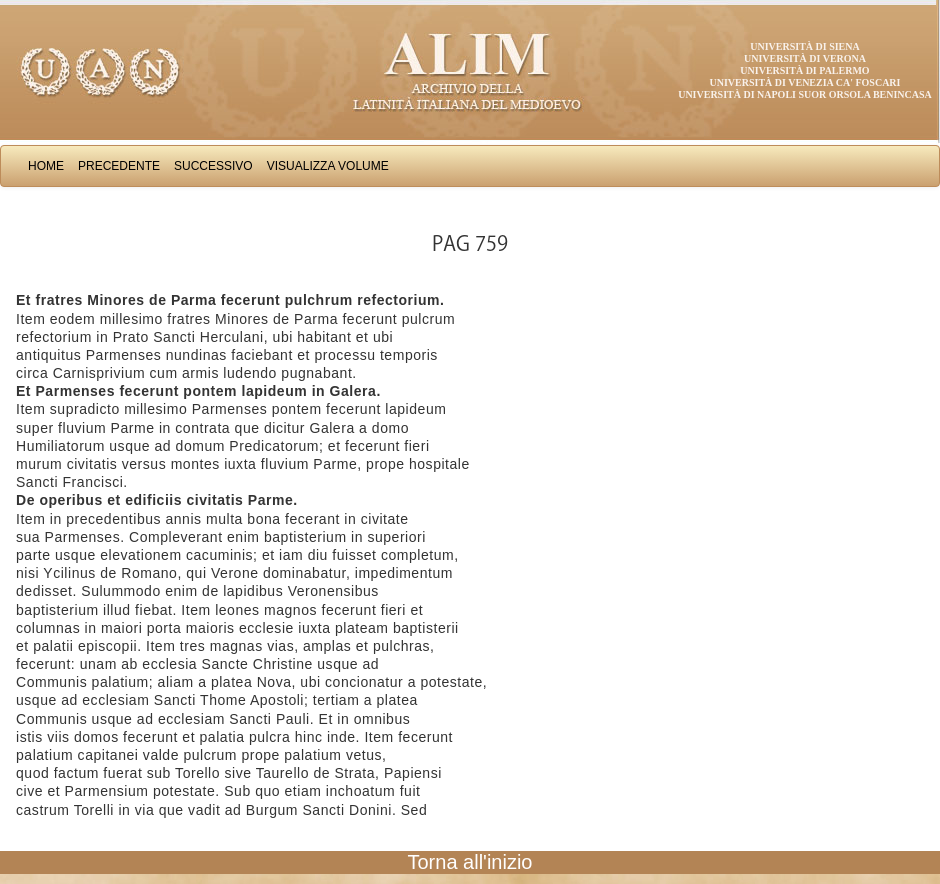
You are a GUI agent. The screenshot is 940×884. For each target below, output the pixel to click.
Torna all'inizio (470, 862)
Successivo (213, 166)
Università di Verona (805, 58)
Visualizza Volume (328, 166)
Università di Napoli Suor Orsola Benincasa (805, 94)
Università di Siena (804, 46)
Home (46, 166)
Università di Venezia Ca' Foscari (805, 82)
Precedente (119, 166)
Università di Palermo (804, 70)
